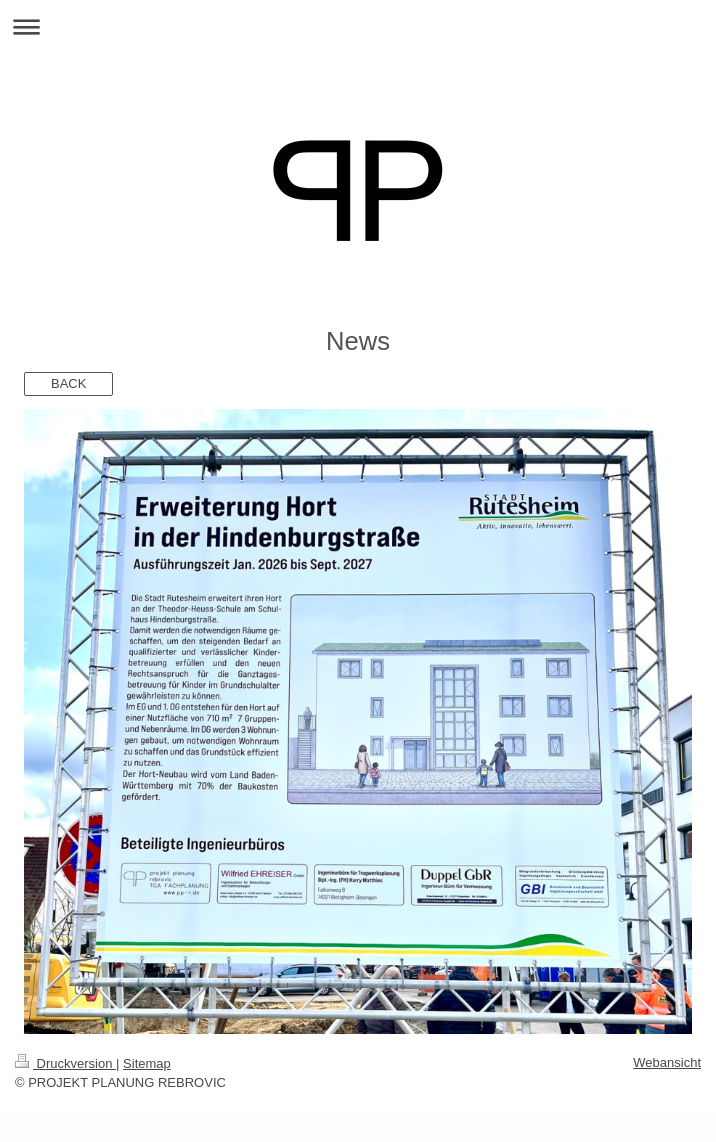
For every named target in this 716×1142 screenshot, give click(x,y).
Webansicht (667, 1062)
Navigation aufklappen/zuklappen (358, 26)
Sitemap (147, 1063)
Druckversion (65, 1063)
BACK (68, 383)
